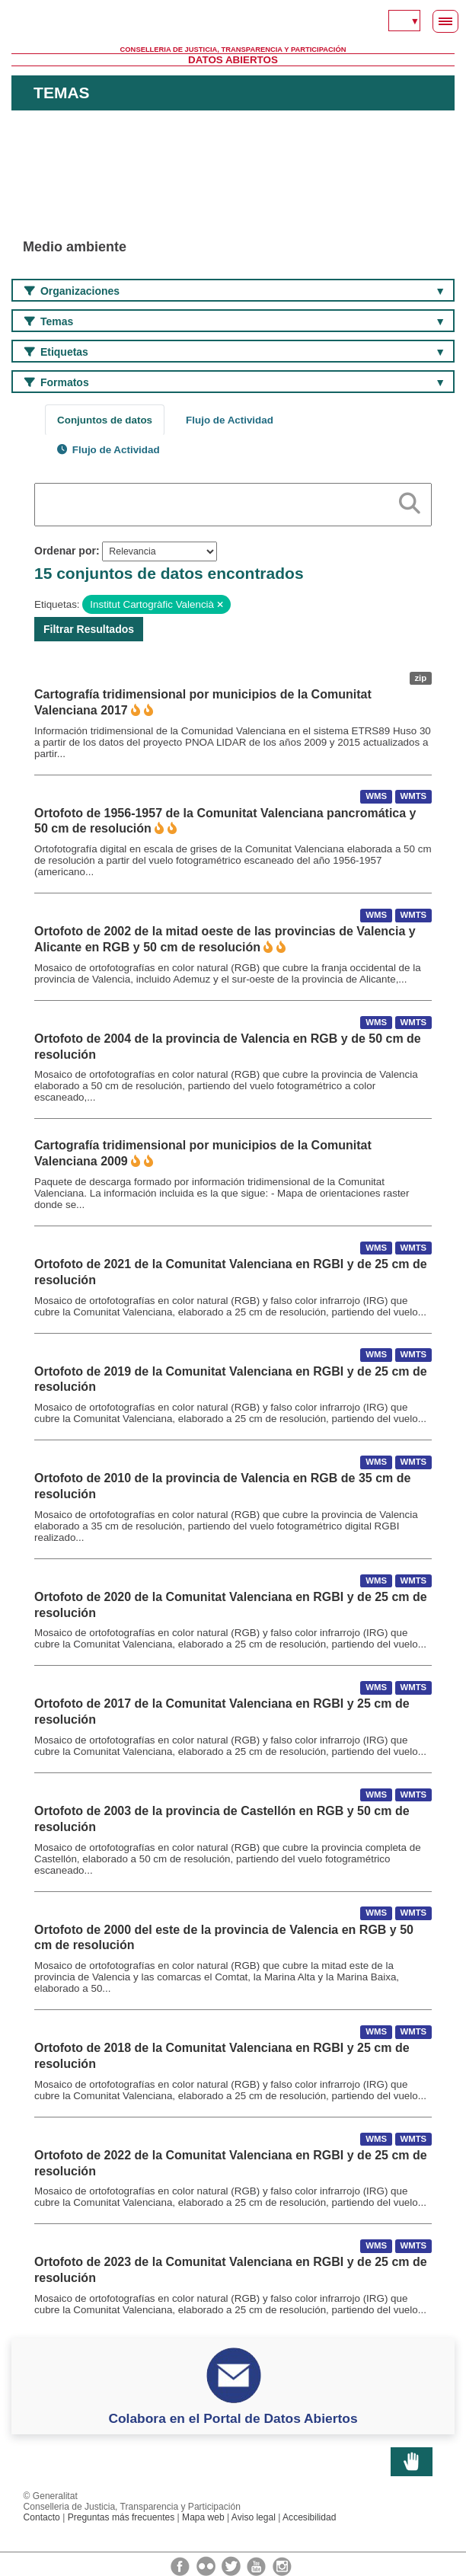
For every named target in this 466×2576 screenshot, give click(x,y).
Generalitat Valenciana (233, 23)
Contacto (42, 2517)
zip (420, 677)
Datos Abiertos (233, 60)
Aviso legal (253, 2517)
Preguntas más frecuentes (121, 2517)
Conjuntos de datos (104, 420)
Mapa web (203, 2517)
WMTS (413, 796)
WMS (376, 796)
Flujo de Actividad (229, 420)
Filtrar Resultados (88, 629)
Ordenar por (65, 551)
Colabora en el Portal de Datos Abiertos (232, 2418)
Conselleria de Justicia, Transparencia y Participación (233, 49)
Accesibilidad (309, 2517)
